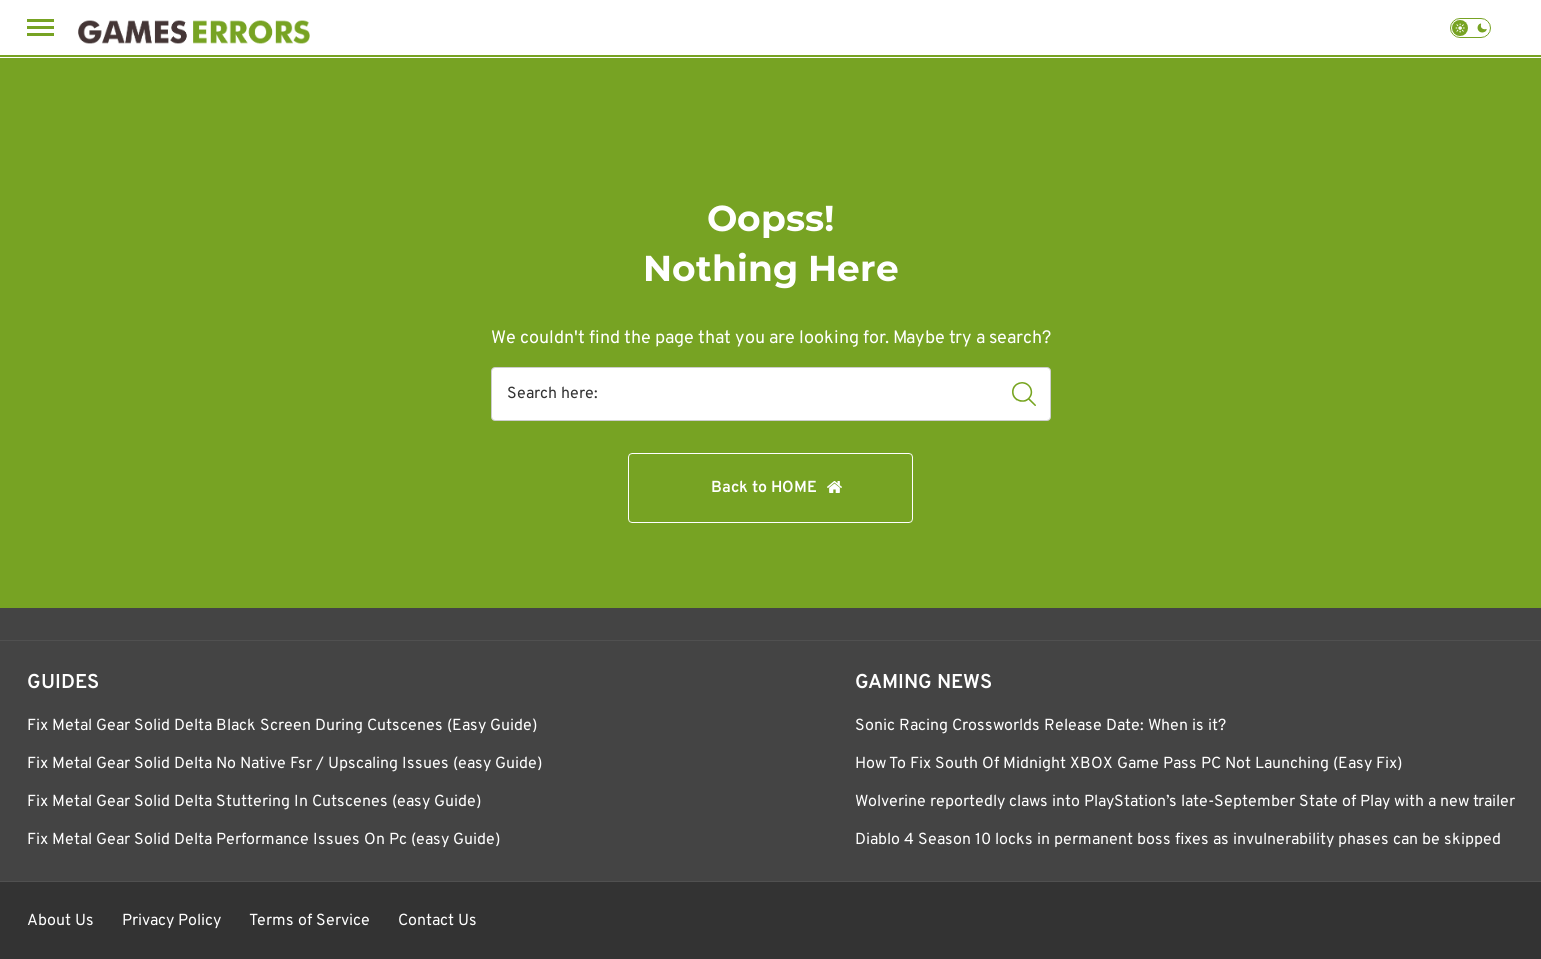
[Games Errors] (194, 27)
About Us (60, 921)
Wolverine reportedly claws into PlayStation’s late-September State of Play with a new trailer (1185, 802)
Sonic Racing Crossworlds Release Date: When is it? (1040, 726)
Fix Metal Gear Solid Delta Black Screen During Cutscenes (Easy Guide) (282, 726)
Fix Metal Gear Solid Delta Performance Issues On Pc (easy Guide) (263, 840)
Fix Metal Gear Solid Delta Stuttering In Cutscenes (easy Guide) (254, 802)
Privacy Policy (171, 921)
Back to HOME (764, 488)
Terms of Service (309, 921)
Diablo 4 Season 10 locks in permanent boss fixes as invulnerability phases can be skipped (1178, 840)
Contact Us (437, 921)
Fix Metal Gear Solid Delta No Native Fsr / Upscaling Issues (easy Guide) (284, 764)
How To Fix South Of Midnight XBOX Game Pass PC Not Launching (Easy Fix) (1128, 764)
